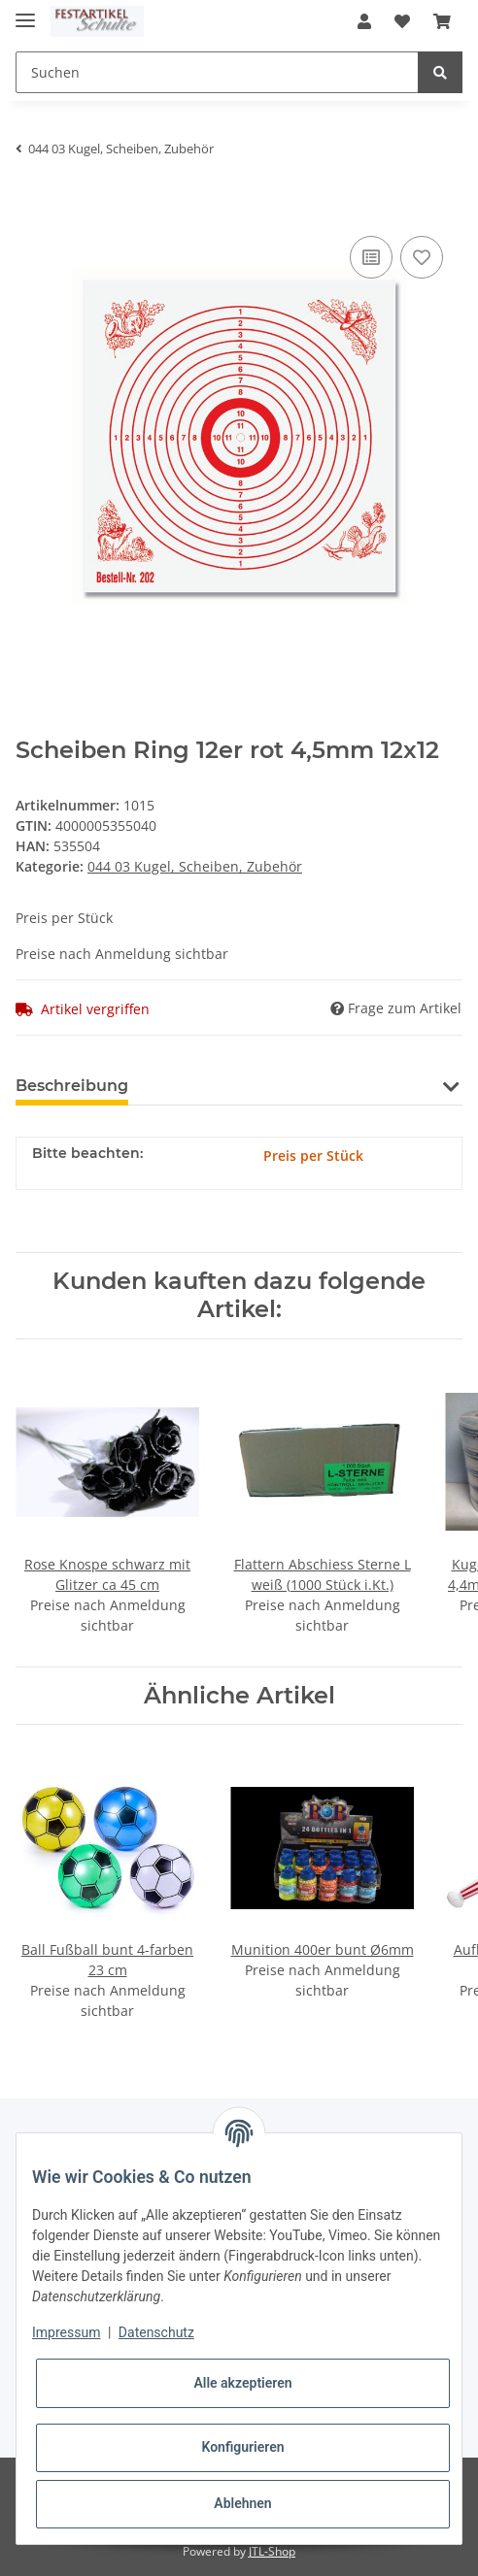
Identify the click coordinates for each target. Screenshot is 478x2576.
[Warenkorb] (442, 21)
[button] (364, 21)
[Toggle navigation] (25, 12)
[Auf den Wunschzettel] (421, 257)
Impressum (66, 2332)
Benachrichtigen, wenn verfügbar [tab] (295, 1085)
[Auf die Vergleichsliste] (371, 257)
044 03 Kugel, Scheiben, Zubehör (194, 866)
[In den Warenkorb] (31, 202)
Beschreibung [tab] (72, 1085)
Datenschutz (156, 2332)
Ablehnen (242, 2503)
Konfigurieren (242, 2447)
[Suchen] (217, 72)
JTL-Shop (272, 2551)
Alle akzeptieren (242, 2383)
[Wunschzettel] (402, 21)
